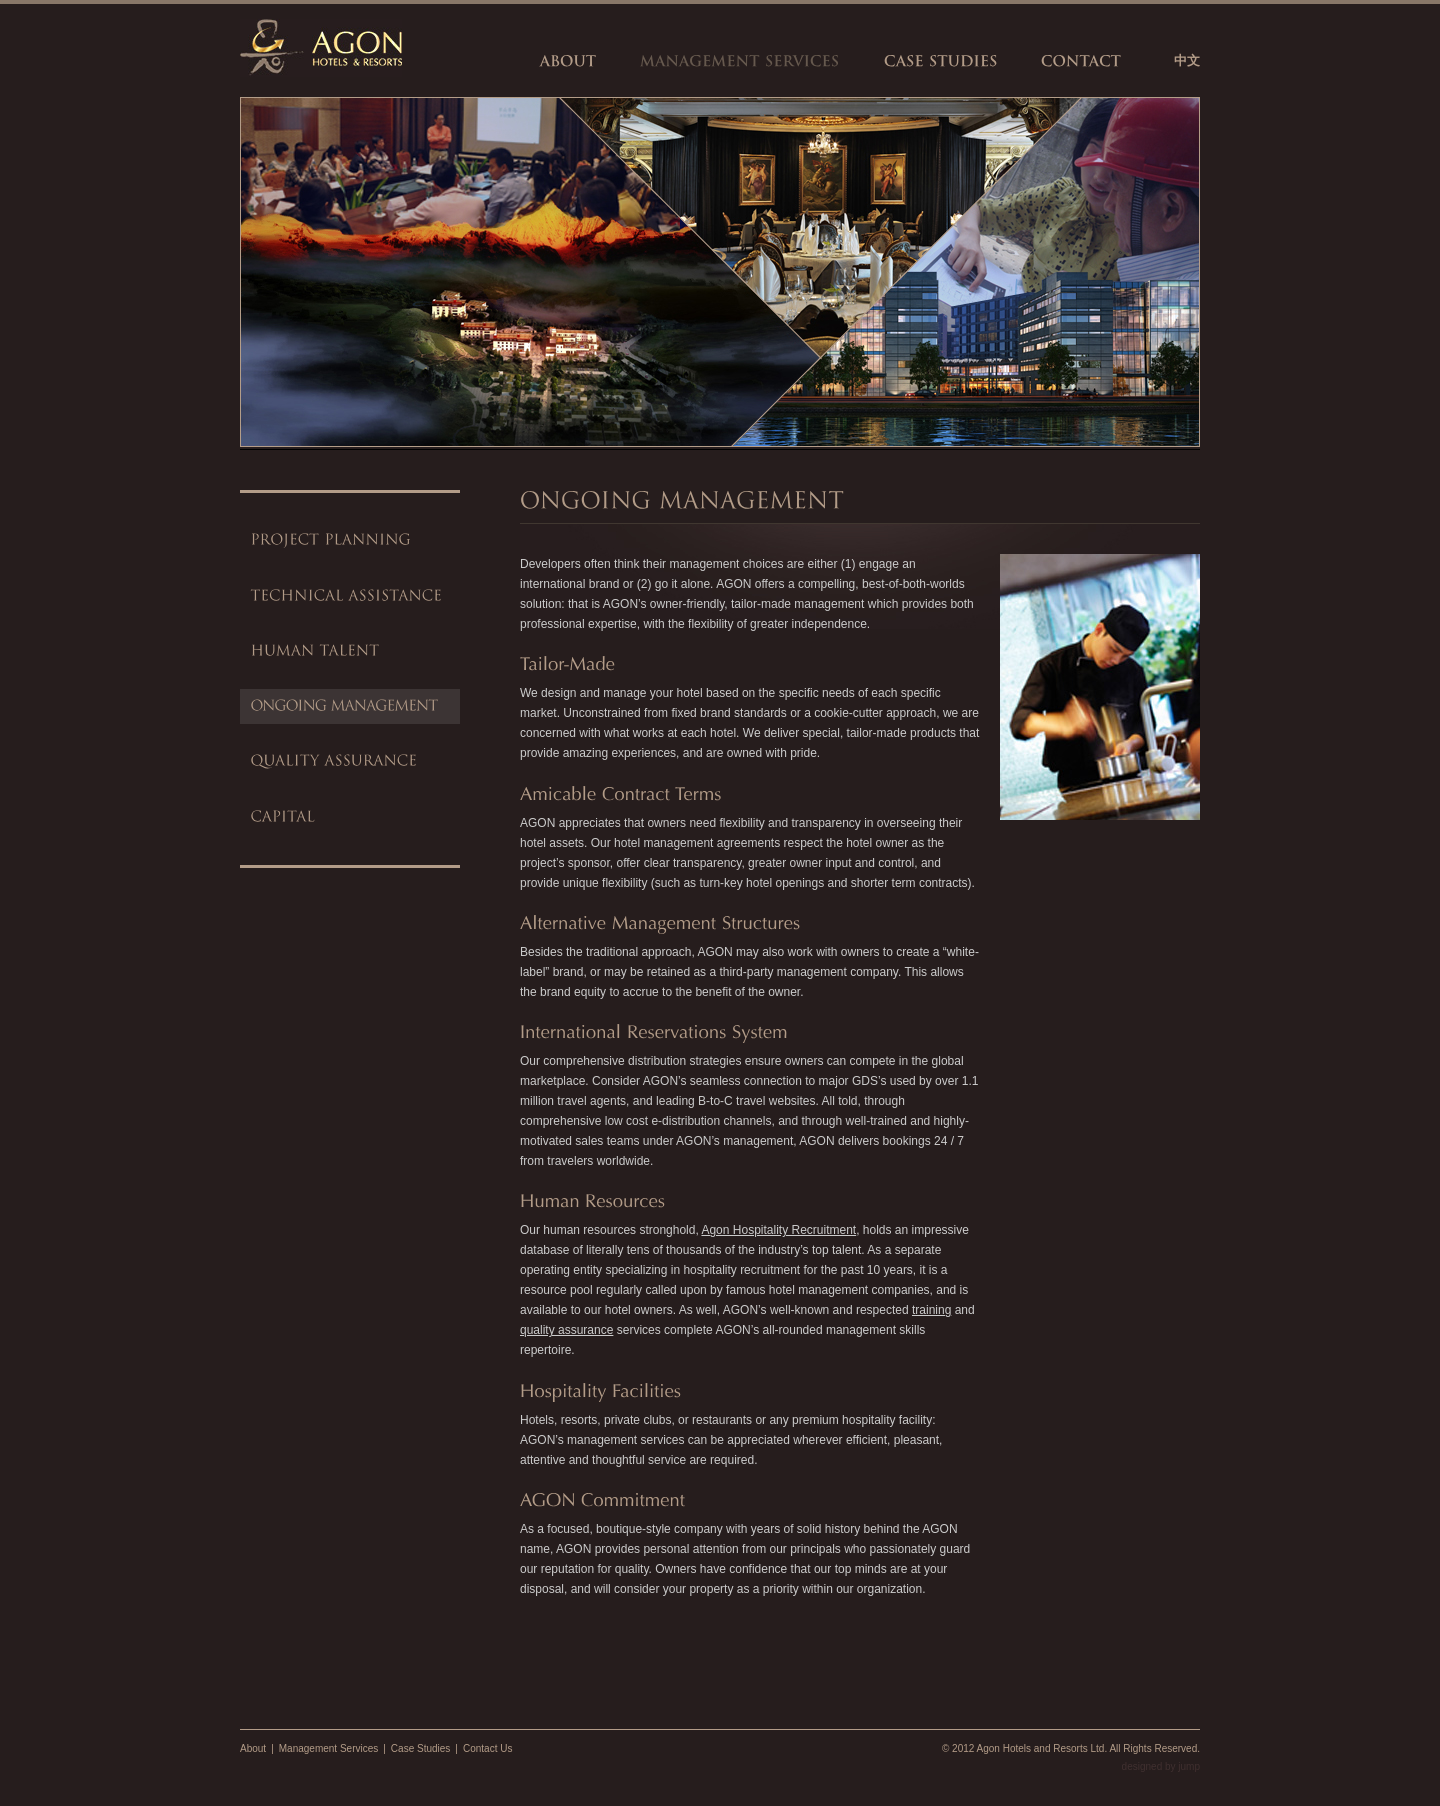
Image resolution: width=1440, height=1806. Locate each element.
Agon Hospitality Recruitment (778, 1230)
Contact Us (487, 1748)
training (931, 1310)
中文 (1187, 60)
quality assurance (566, 1330)
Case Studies (420, 1748)
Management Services (329, 1748)
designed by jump (1161, 1766)
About (253, 1748)
